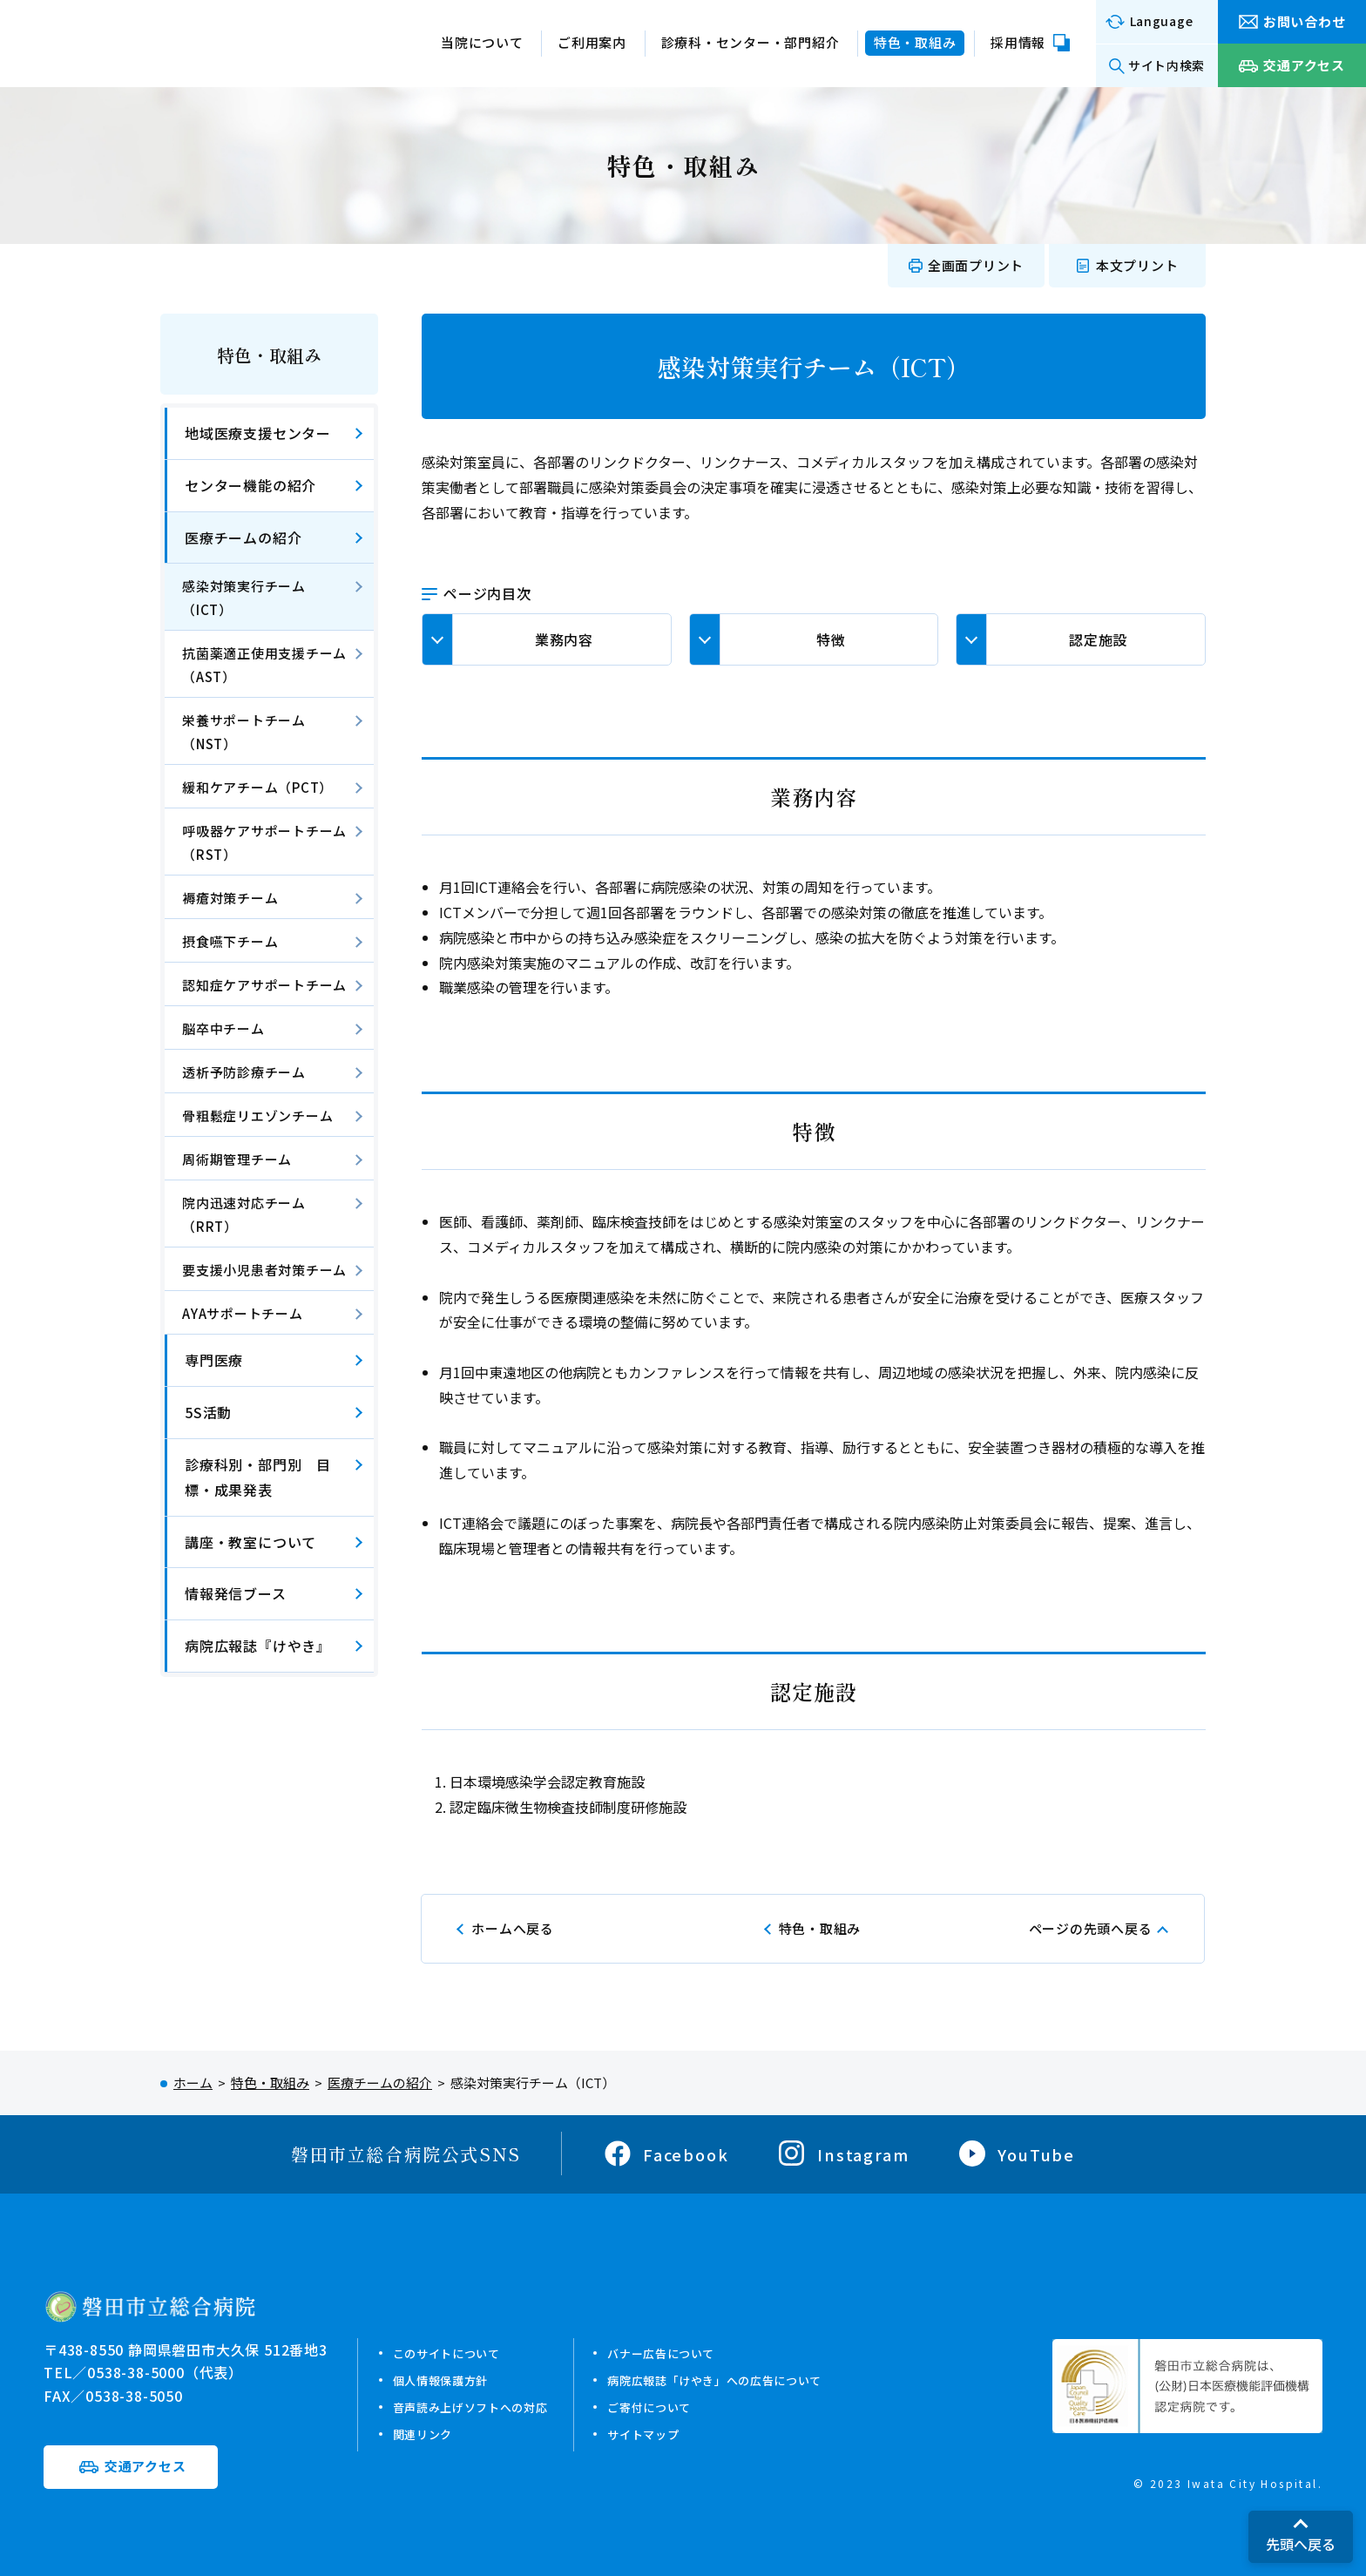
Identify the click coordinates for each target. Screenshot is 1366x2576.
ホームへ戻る (512, 1928)
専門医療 (214, 1359)
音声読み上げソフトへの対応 (482, 2406)
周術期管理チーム (237, 1159)
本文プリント (1137, 265)
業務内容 (564, 639)
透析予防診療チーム (244, 1072)
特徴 (831, 639)
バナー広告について (693, 2352)
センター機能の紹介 (250, 485)
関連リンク (427, 2433)
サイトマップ (673, 2433)
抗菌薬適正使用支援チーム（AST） (264, 665)
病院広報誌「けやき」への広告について (755, 2379)
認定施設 (1098, 639)
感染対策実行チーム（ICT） (244, 598)
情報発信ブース (236, 1593)
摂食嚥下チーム (230, 941)
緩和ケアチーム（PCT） (257, 787)
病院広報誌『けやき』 (258, 1645)
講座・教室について (250, 1541)
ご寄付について (679, 2406)
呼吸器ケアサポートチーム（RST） (264, 842)
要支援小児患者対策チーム (264, 1270)
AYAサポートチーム (242, 1313)
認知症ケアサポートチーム (264, 985)
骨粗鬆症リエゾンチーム (257, 1115)
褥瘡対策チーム (230, 898)
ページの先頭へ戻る (1091, 1928)
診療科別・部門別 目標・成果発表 (258, 1477)
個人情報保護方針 (448, 2379)
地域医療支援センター (258, 433)
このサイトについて (455, 2352)
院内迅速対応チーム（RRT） (244, 1214)
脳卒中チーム (223, 1028)
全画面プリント (976, 265)
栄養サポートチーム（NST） (244, 732)
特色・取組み (269, 355)
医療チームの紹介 (243, 537)
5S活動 (208, 1412)
